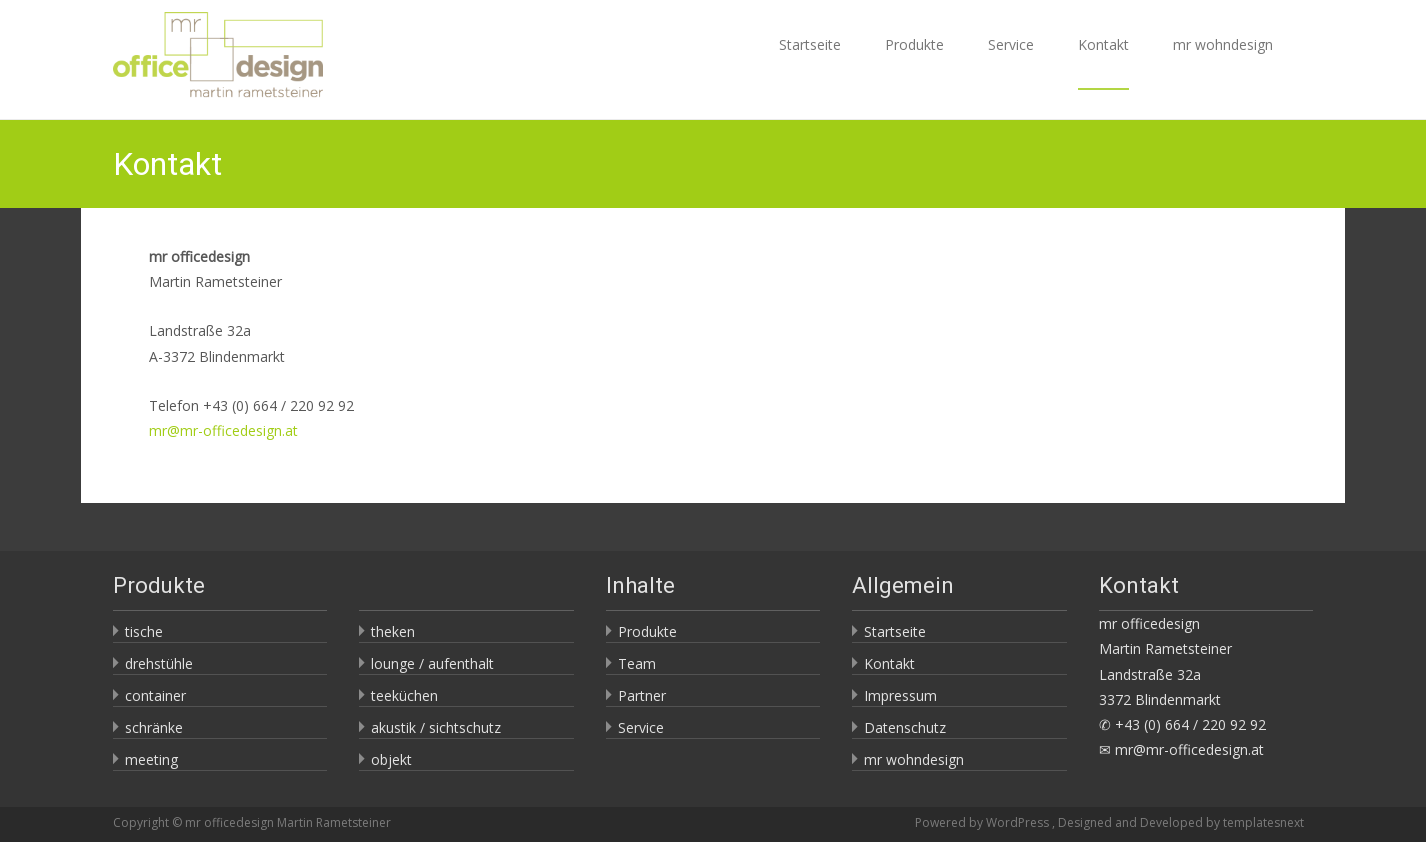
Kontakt (1103, 62)
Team (637, 663)
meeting (151, 759)
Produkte (914, 62)
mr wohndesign (1223, 62)
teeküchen (404, 695)
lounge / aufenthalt (432, 663)
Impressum (900, 695)
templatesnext (1263, 822)
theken (393, 631)
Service (1011, 62)
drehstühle (159, 663)
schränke (154, 727)
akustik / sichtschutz (436, 727)
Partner (642, 695)
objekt (391, 759)
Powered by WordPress (983, 822)
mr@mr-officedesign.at (223, 430)
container (155, 695)
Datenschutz (905, 727)
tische (144, 631)
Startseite (810, 62)
